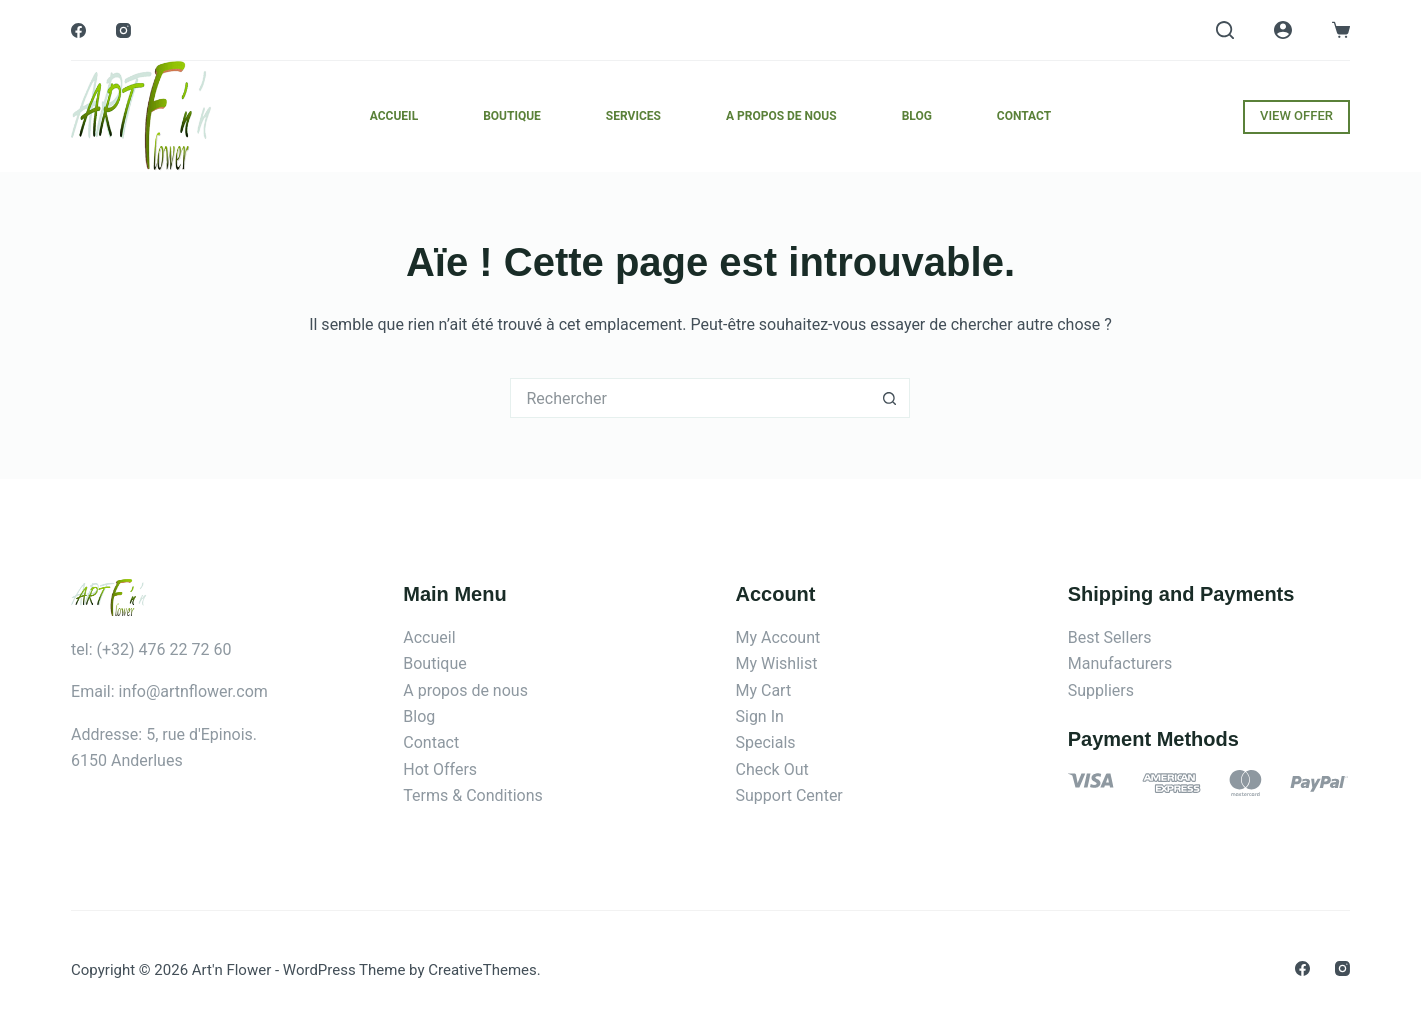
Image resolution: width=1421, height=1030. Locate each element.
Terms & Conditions (473, 795)
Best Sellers (1110, 637)
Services (633, 116)
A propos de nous (781, 116)
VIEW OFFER (1296, 115)
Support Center (788, 795)
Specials (765, 742)
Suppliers (1101, 690)
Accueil (394, 116)
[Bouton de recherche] (890, 398)
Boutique (512, 116)
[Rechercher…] (690, 398)
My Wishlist (776, 663)
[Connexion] (1283, 30)
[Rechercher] (1225, 30)
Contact (1024, 116)
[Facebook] (78, 30)
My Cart (763, 690)
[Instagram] (123, 30)
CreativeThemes (482, 970)
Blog (917, 116)
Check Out (771, 769)
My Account (777, 637)
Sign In (759, 716)
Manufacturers (1120, 663)
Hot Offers (440, 769)
